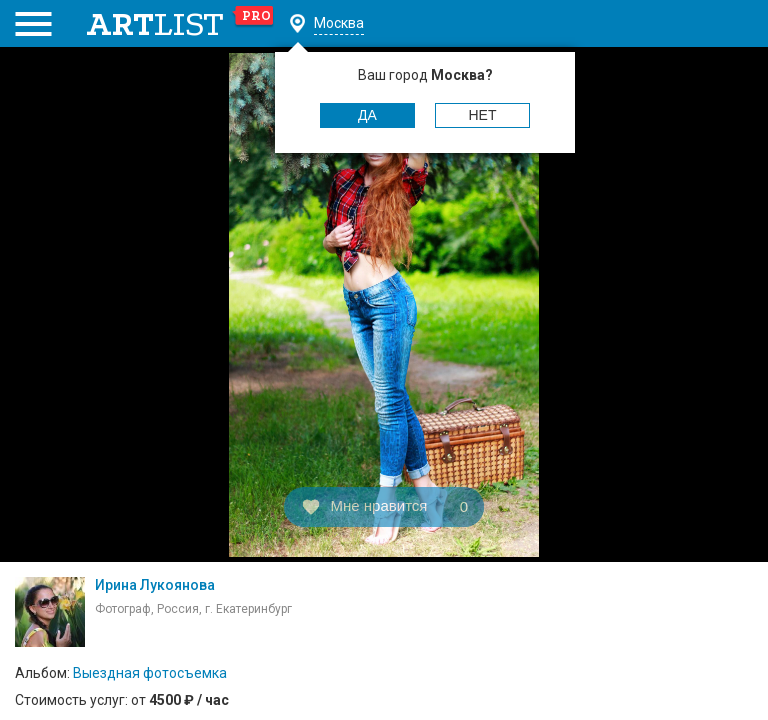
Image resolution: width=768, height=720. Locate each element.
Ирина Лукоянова (155, 585)
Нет (483, 115)
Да (367, 115)
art (180, 24)
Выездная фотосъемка (150, 673)
